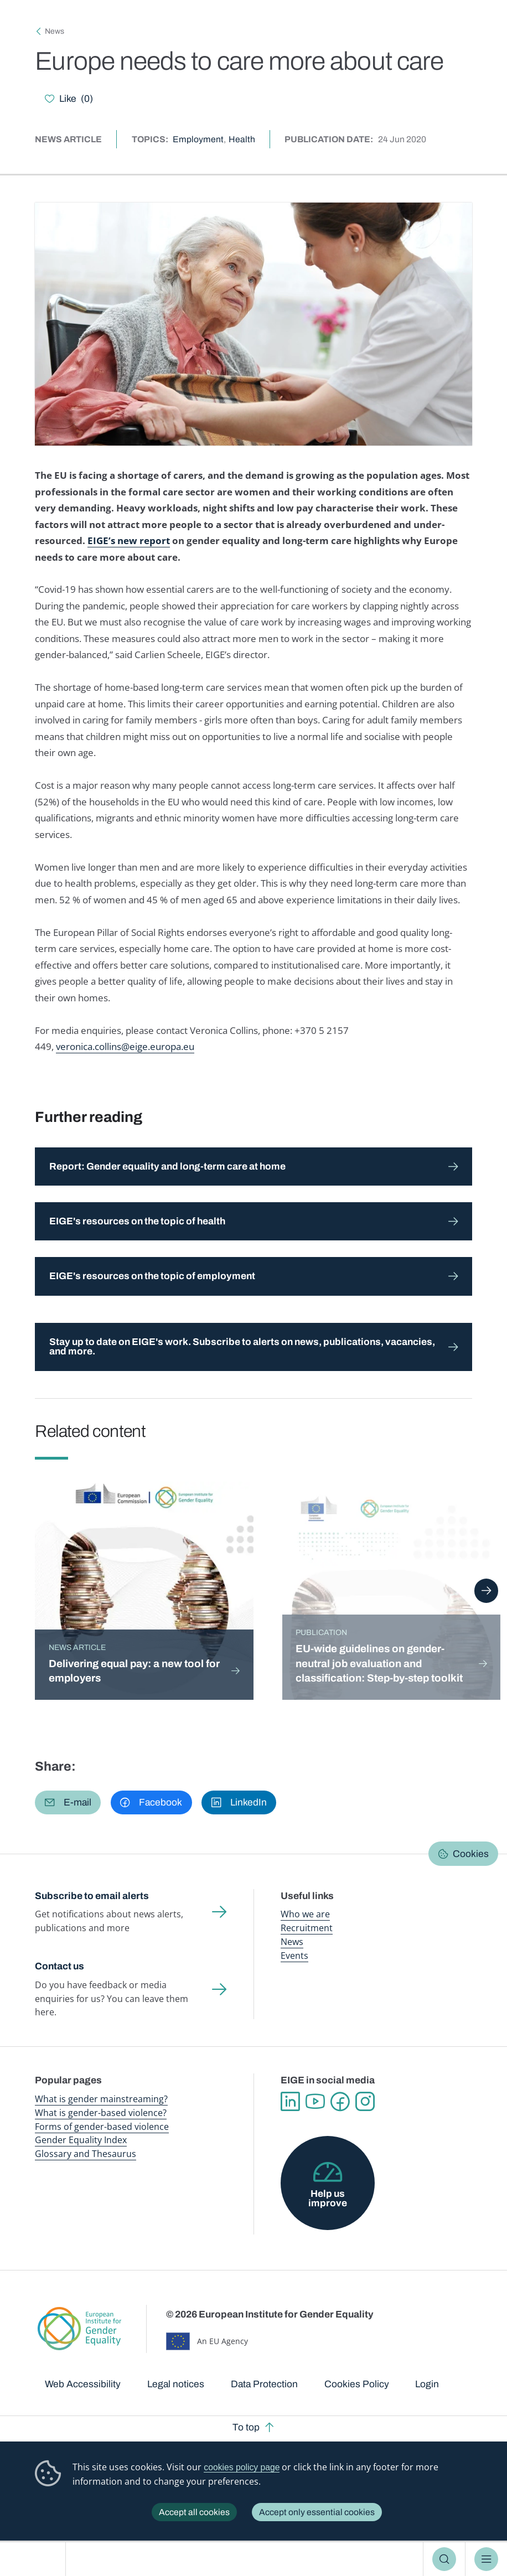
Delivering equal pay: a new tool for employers (134, 1671)
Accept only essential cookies (317, 2512)
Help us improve (327, 2198)
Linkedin (290, 2102)
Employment (198, 139)
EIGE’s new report (128, 540)
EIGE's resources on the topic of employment (152, 1276)
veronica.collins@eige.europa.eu (125, 1046)
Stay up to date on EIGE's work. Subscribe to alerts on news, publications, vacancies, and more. (242, 1347)
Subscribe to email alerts (92, 1896)
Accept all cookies (194, 2512)
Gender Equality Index (81, 2140)
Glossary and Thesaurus (85, 2154)
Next (486, 1591)
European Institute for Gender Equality (37, 2559)
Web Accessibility (83, 2384)
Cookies (471, 1854)
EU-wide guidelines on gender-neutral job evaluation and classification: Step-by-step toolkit (379, 1663)
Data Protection (264, 2384)
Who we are (305, 1914)
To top (246, 2427)
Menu (486, 2559)
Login (427, 2384)
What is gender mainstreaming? (101, 2099)
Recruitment (307, 1928)
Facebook (340, 2102)
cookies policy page (242, 2467)
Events (294, 1955)
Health (242, 139)
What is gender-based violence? (101, 2113)
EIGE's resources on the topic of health (137, 1221)
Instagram (365, 2102)
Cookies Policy (356, 2384)
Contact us (59, 1966)
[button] (68, 1803)
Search (444, 2559)
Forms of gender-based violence (102, 2126)
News (54, 31)
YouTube (315, 2102)
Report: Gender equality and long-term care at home (167, 1166)
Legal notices (175, 2384)
